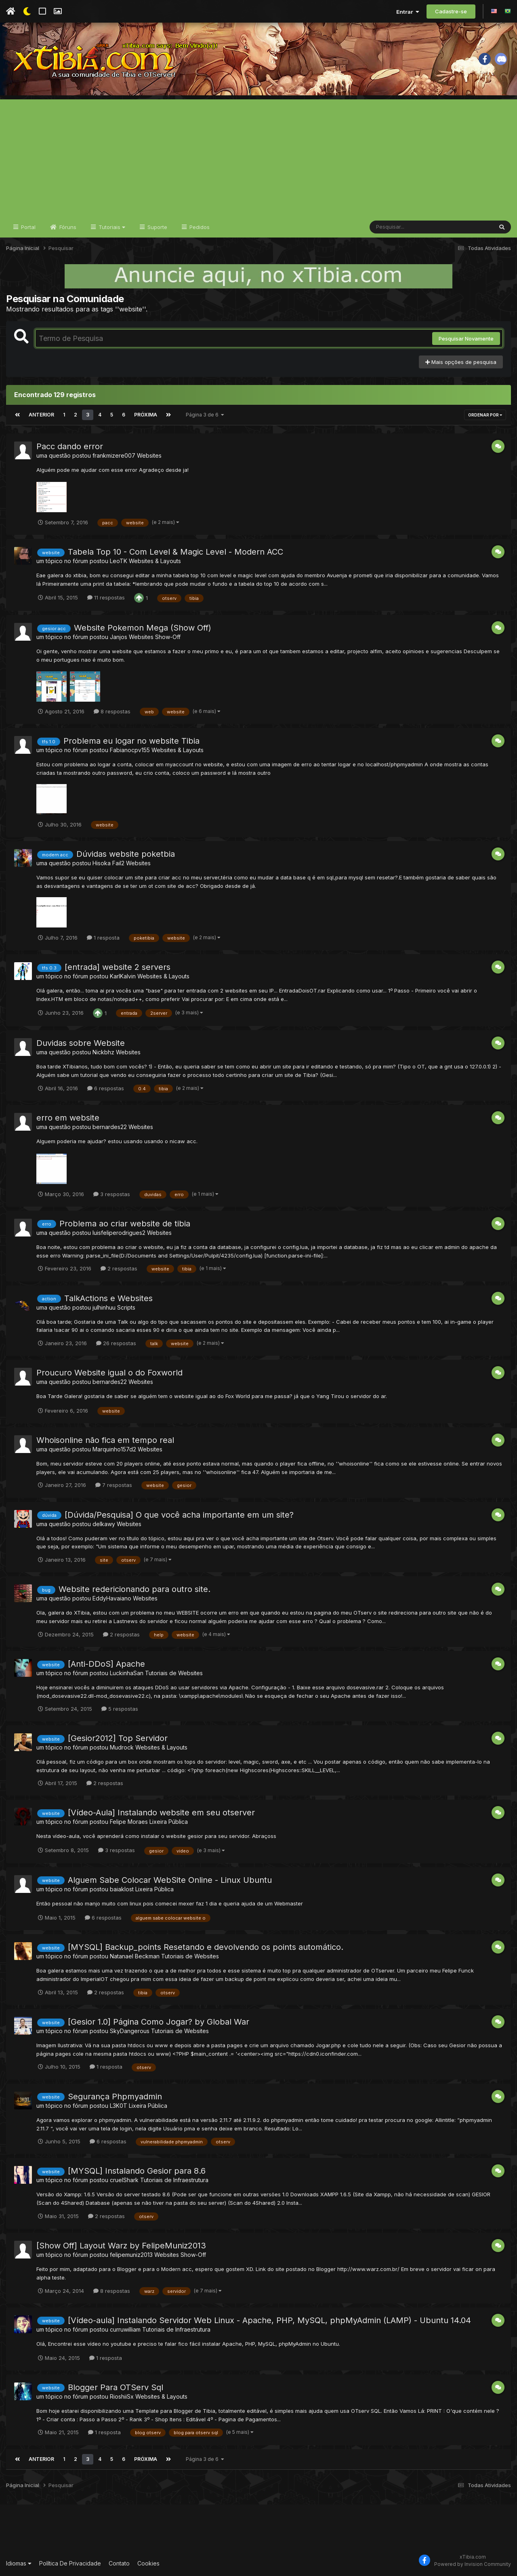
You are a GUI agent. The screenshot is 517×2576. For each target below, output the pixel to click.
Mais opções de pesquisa (460, 362)
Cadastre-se (451, 11)
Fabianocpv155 (130, 750)
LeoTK (118, 560)
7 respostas (113, 1485)
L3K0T (118, 2105)
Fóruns (67, 227)
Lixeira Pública (168, 1821)
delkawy (103, 1523)
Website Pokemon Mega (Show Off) (142, 628)
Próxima (145, 415)
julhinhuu (104, 1307)
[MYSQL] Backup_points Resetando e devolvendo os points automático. (205, 1947)
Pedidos (199, 227)
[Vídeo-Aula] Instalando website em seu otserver (161, 1812)
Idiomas (19, 2563)
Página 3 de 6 (205, 415)
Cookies (148, 2563)
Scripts (126, 1307)
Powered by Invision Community (472, 2564)
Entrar (407, 11)
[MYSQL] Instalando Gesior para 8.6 (137, 2171)
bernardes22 (109, 1126)
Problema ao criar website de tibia (124, 1223)
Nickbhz (103, 1052)
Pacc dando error (69, 446)
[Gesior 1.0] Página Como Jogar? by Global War (158, 2022)
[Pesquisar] (401, 227)
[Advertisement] (258, 155)
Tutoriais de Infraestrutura (174, 2179)
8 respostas (112, 711)
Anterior (41, 415)
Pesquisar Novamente (466, 338)
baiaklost (122, 1889)
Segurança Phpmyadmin (115, 2096)
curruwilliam (125, 2329)
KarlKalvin (123, 976)
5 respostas (119, 1708)
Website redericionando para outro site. (134, 1589)
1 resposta (103, 937)
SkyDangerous (129, 2030)
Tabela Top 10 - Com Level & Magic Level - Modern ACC (175, 552)
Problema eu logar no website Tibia (131, 741)
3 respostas (111, 1194)
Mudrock (122, 1747)
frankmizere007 (113, 455)
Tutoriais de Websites (174, 1673)
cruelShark (124, 2179)
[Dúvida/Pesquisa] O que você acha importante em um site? (179, 1515)
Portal (27, 227)
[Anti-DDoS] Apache (106, 1664)
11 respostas (106, 597)
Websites (149, 455)
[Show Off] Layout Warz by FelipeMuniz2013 (121, 2245)
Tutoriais (111, 227)
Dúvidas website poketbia (125, 854)
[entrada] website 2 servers (117, 967)
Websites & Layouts (155, 560)
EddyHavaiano (111, 1598)
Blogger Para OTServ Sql (115, 2387)
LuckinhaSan (126, 1673)
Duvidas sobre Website (80, 1043)
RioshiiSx (122, 2396)
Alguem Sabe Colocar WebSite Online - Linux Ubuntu (170, 1880)
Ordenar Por (485, 414)
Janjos (118, 636)
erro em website (67, 1118)
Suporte (156, 227)
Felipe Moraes (129, 1821)
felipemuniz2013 (131, 2254)
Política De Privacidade (70, 2563)
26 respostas (116, 1343)
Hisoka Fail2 (108, 863)
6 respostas (105, 1088)
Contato (119, 2563)
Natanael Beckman (135, 1956)
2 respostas (119, 1268)
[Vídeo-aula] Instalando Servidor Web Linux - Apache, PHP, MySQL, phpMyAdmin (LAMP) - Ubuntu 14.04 (269, 2320)
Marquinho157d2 (114, 1449)
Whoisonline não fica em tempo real (105, 1440)
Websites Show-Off (155, 636)
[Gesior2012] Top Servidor (118, 1738)
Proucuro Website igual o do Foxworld (109, 1372)
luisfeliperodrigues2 (118, 1232)
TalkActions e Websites (108, 1298)
